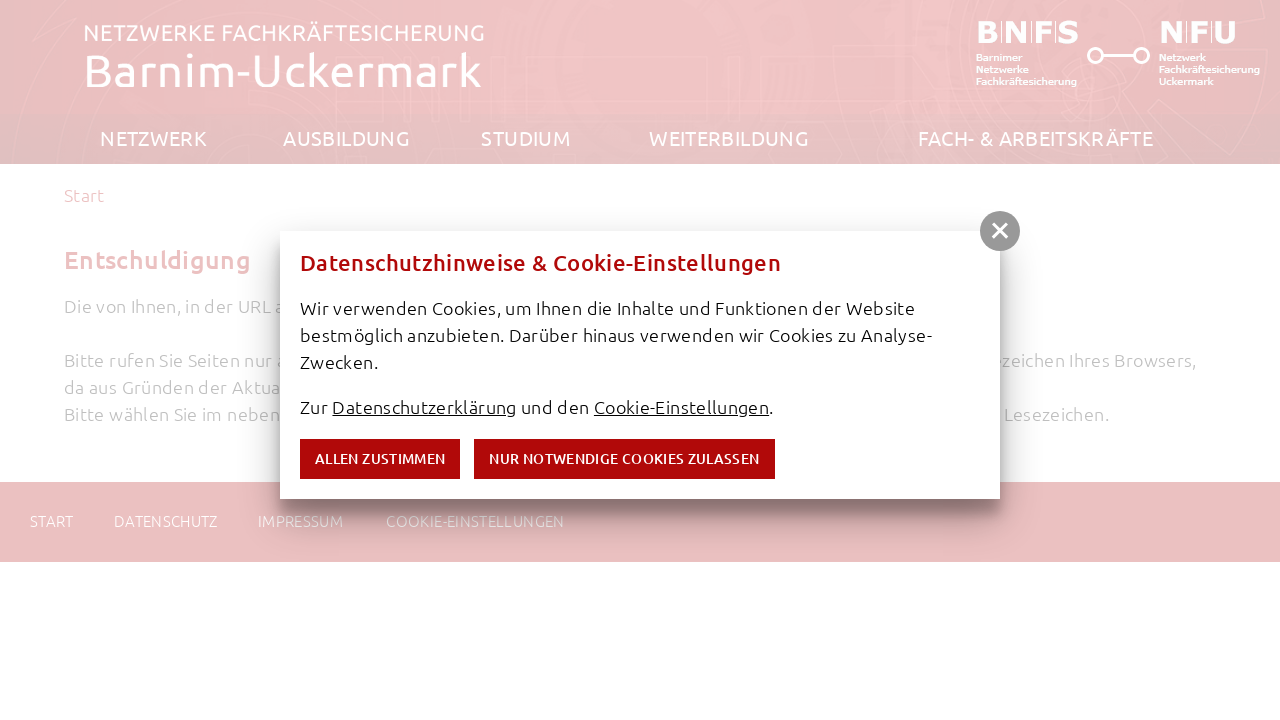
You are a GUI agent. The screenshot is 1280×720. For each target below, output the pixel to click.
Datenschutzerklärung (424, 407)
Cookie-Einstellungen (681, 407)
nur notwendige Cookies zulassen (624, 459)
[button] (1000, 231)
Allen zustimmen (380, 459)
